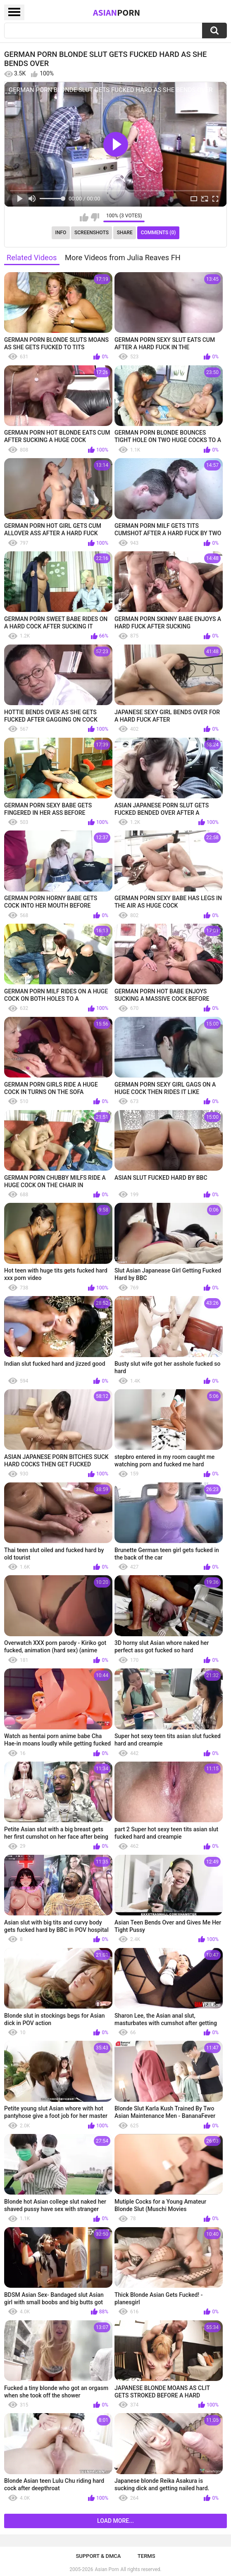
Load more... (115, 2520)
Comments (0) (158, 232)
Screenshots (91, 232)
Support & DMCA (98, 2556)
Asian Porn (107, 2569)
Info (61, 232)
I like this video (84, 217)
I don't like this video (94, 217)
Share (125, 232)
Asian (116, 12)
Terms (146, 2556)
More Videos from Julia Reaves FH (123, 257)
